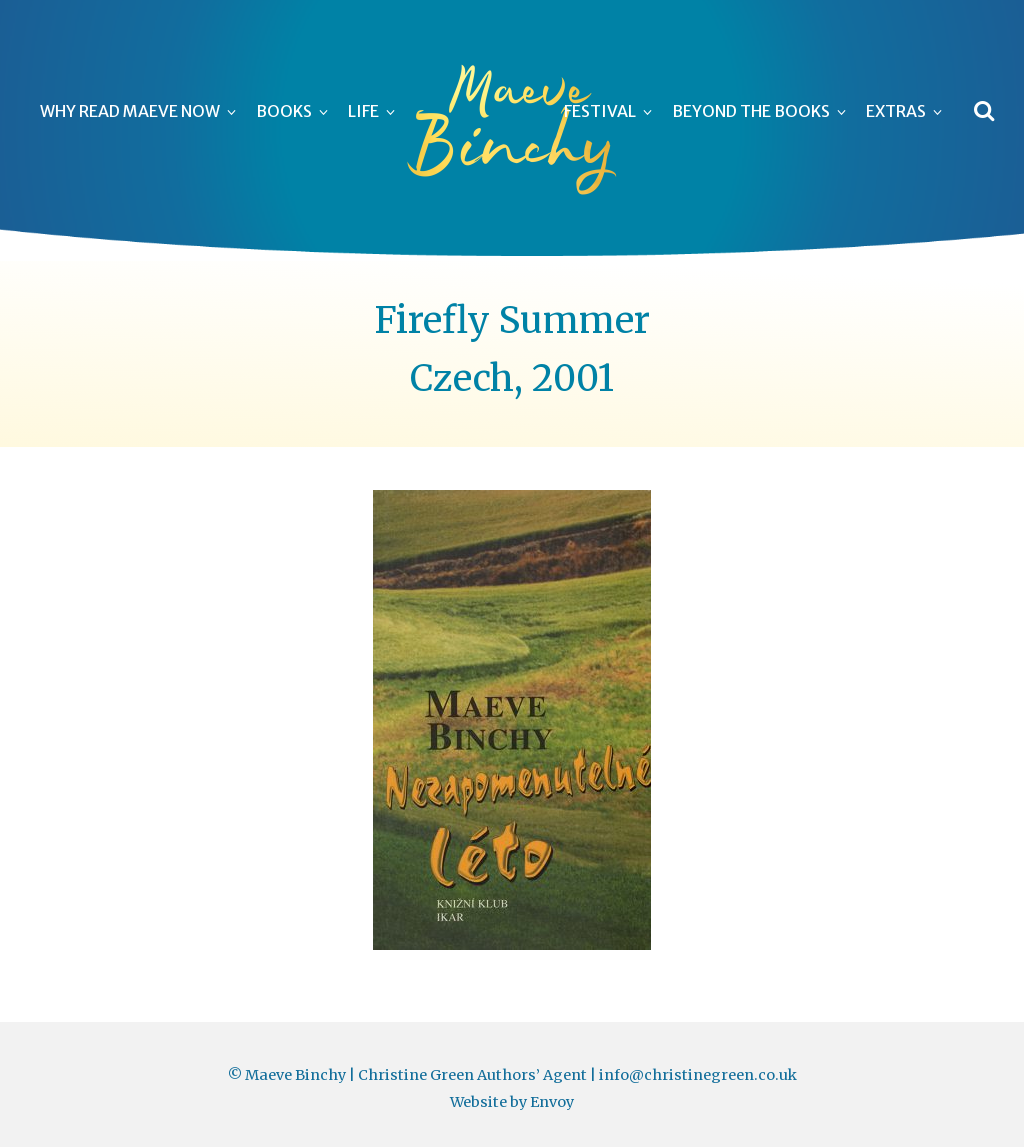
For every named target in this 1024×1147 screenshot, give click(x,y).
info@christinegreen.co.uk (698, 1075)
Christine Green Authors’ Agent (472, 1075)
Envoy (552, 1102)
